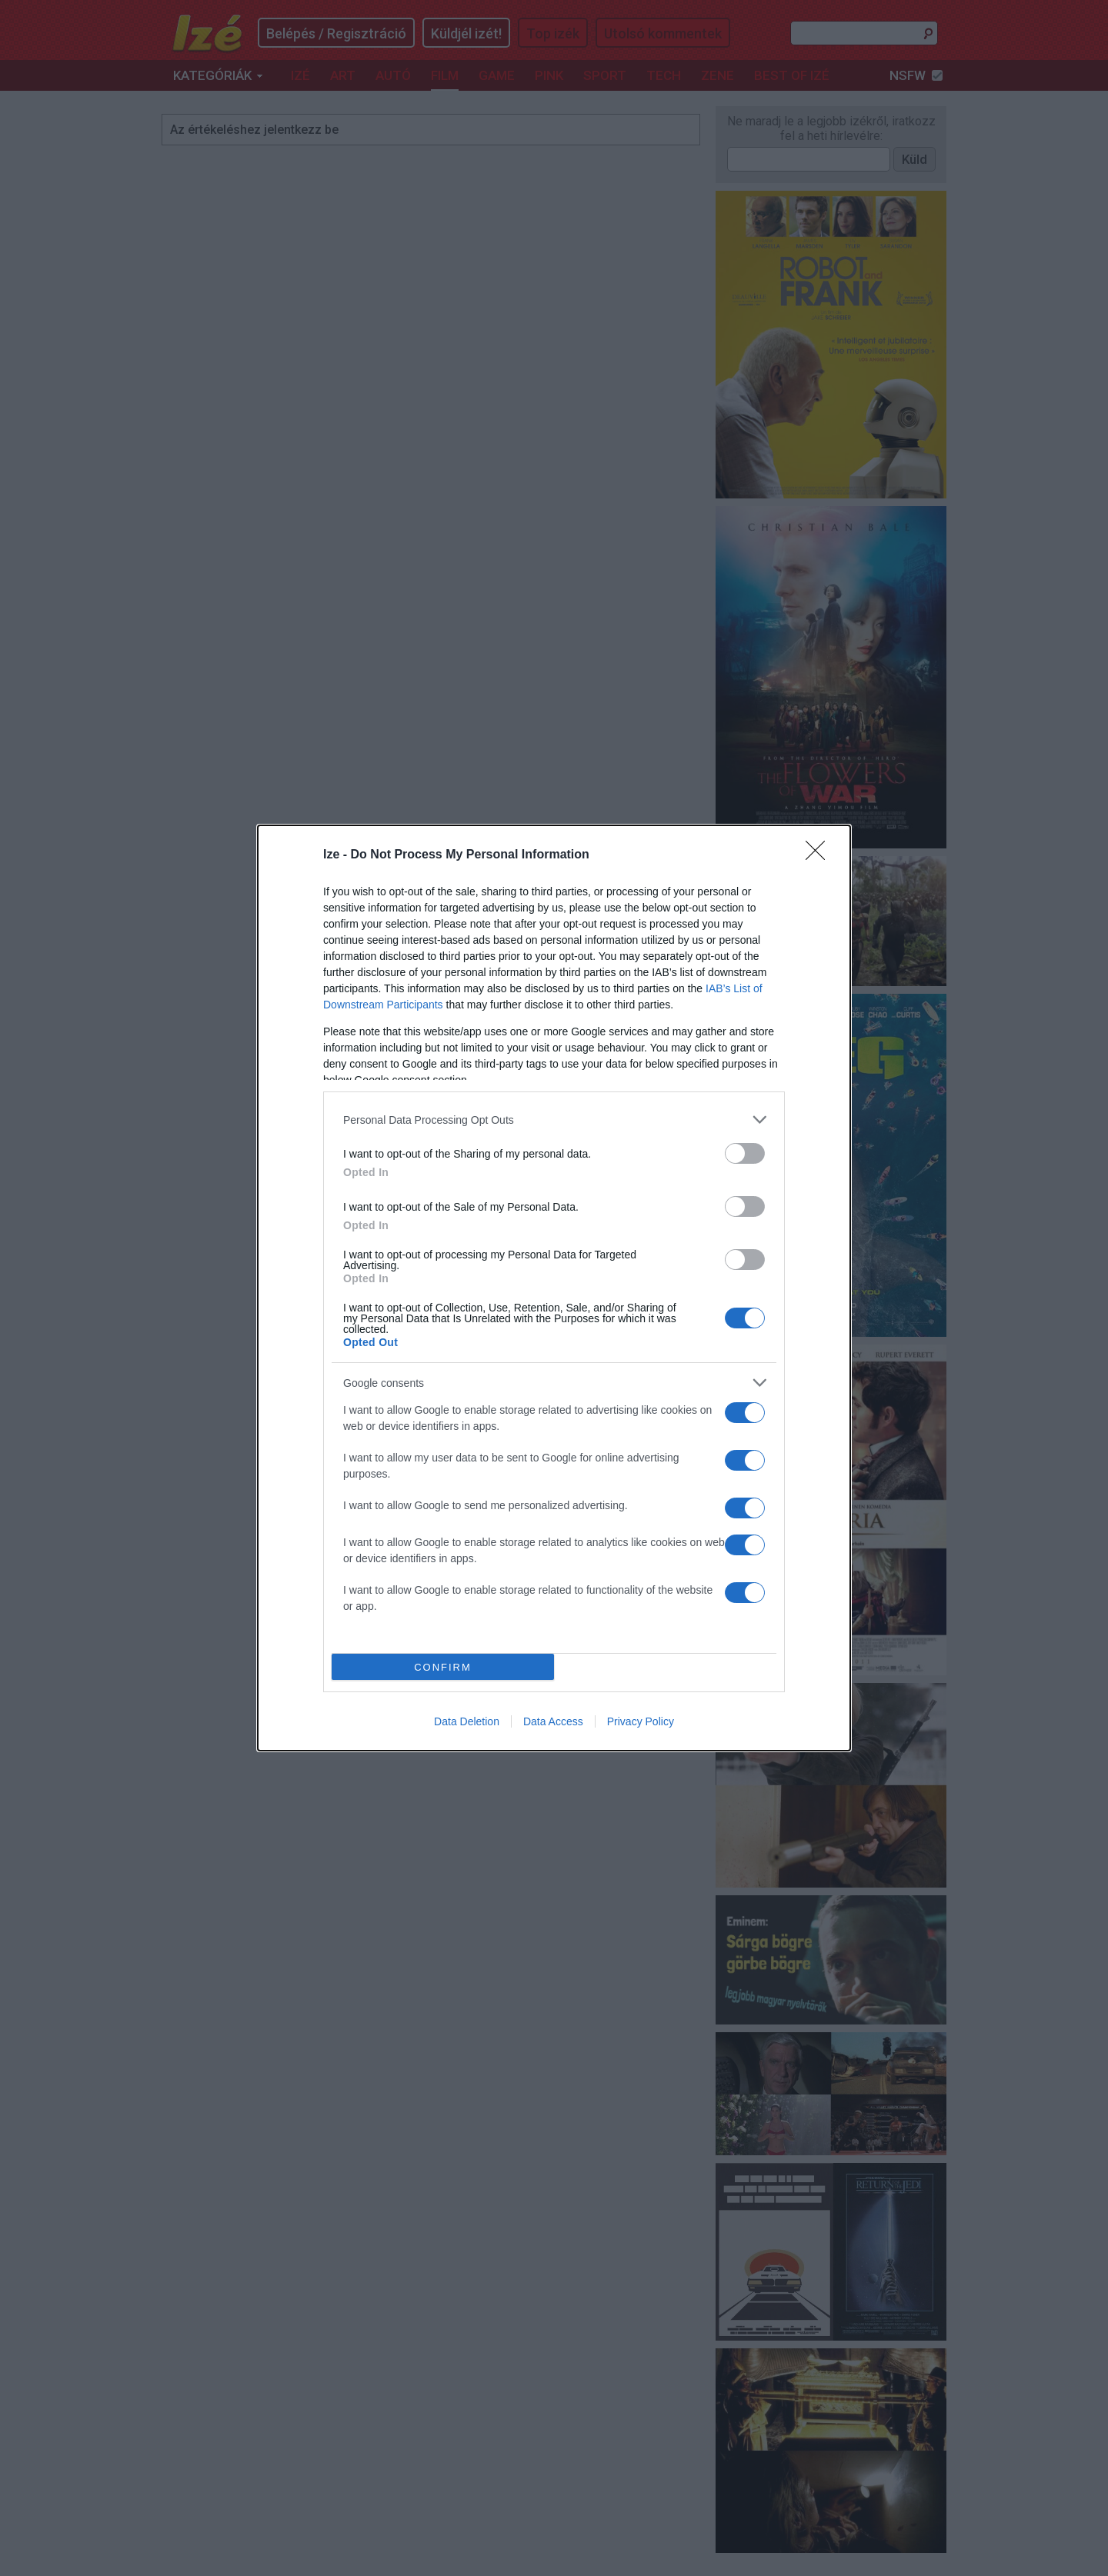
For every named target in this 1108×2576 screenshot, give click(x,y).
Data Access (553, 1721)
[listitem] (554, 1119)
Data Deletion (466, 1721)
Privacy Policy (640, 1721)
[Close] (820, 855)
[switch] (745, 1153)
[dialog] (554, 1288)
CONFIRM (443, 1667)
